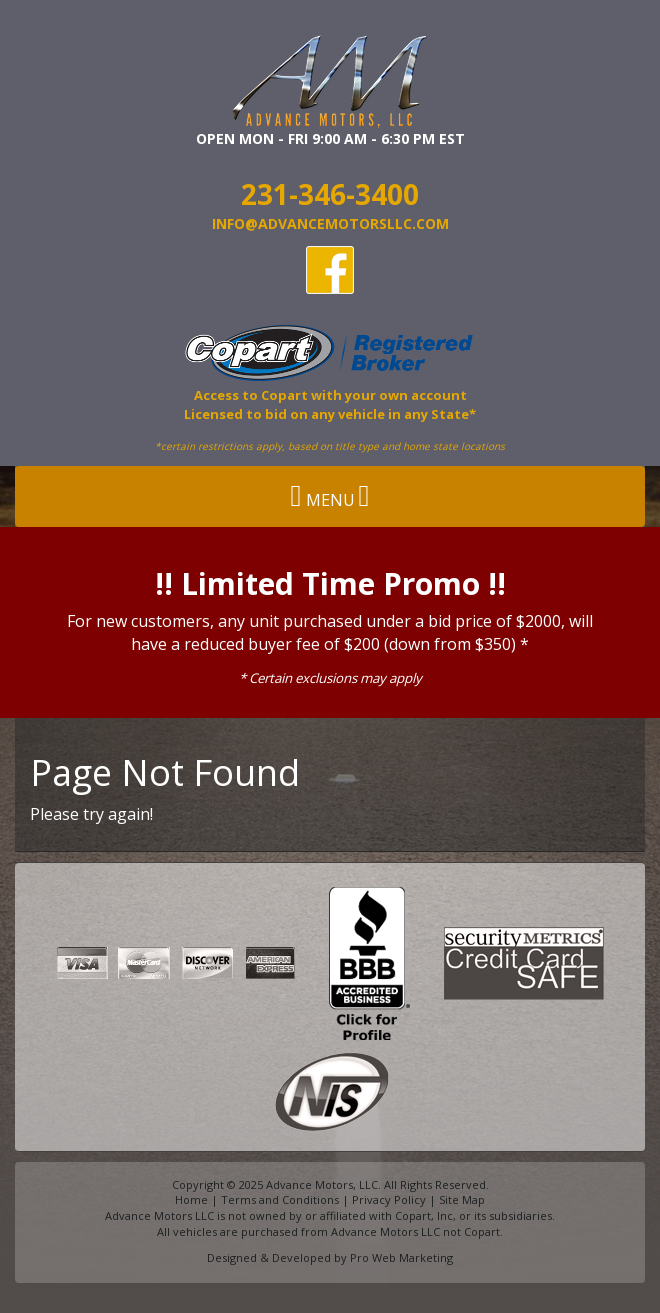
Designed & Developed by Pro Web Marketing (330, 1257)
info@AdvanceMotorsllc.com (330, 223)
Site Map (462, 1199)
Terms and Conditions (280, 1199)
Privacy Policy (389, 1199)
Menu (330, 496)
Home (191, 1199)
